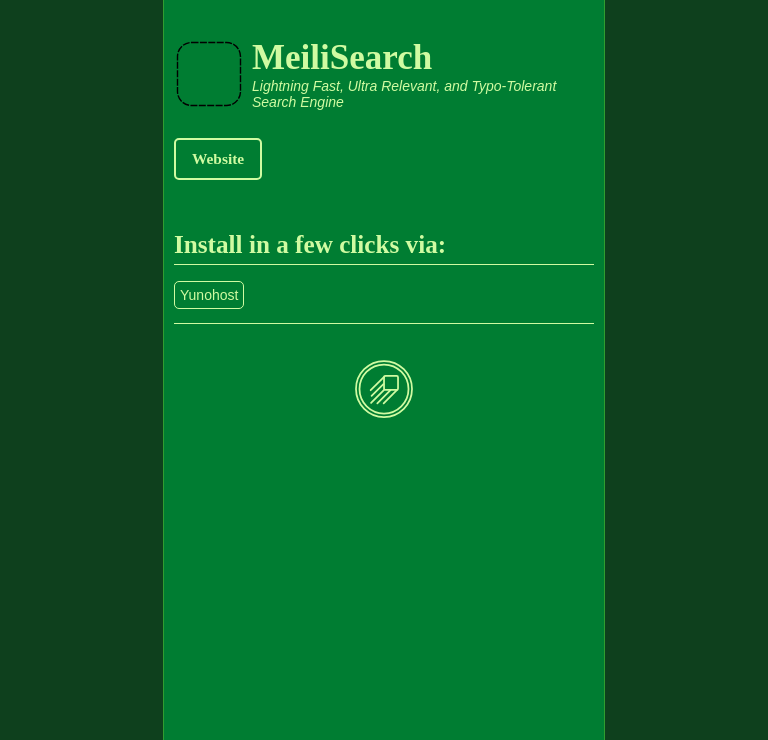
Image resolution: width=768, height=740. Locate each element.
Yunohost (209, 295)
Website (218, 158)
